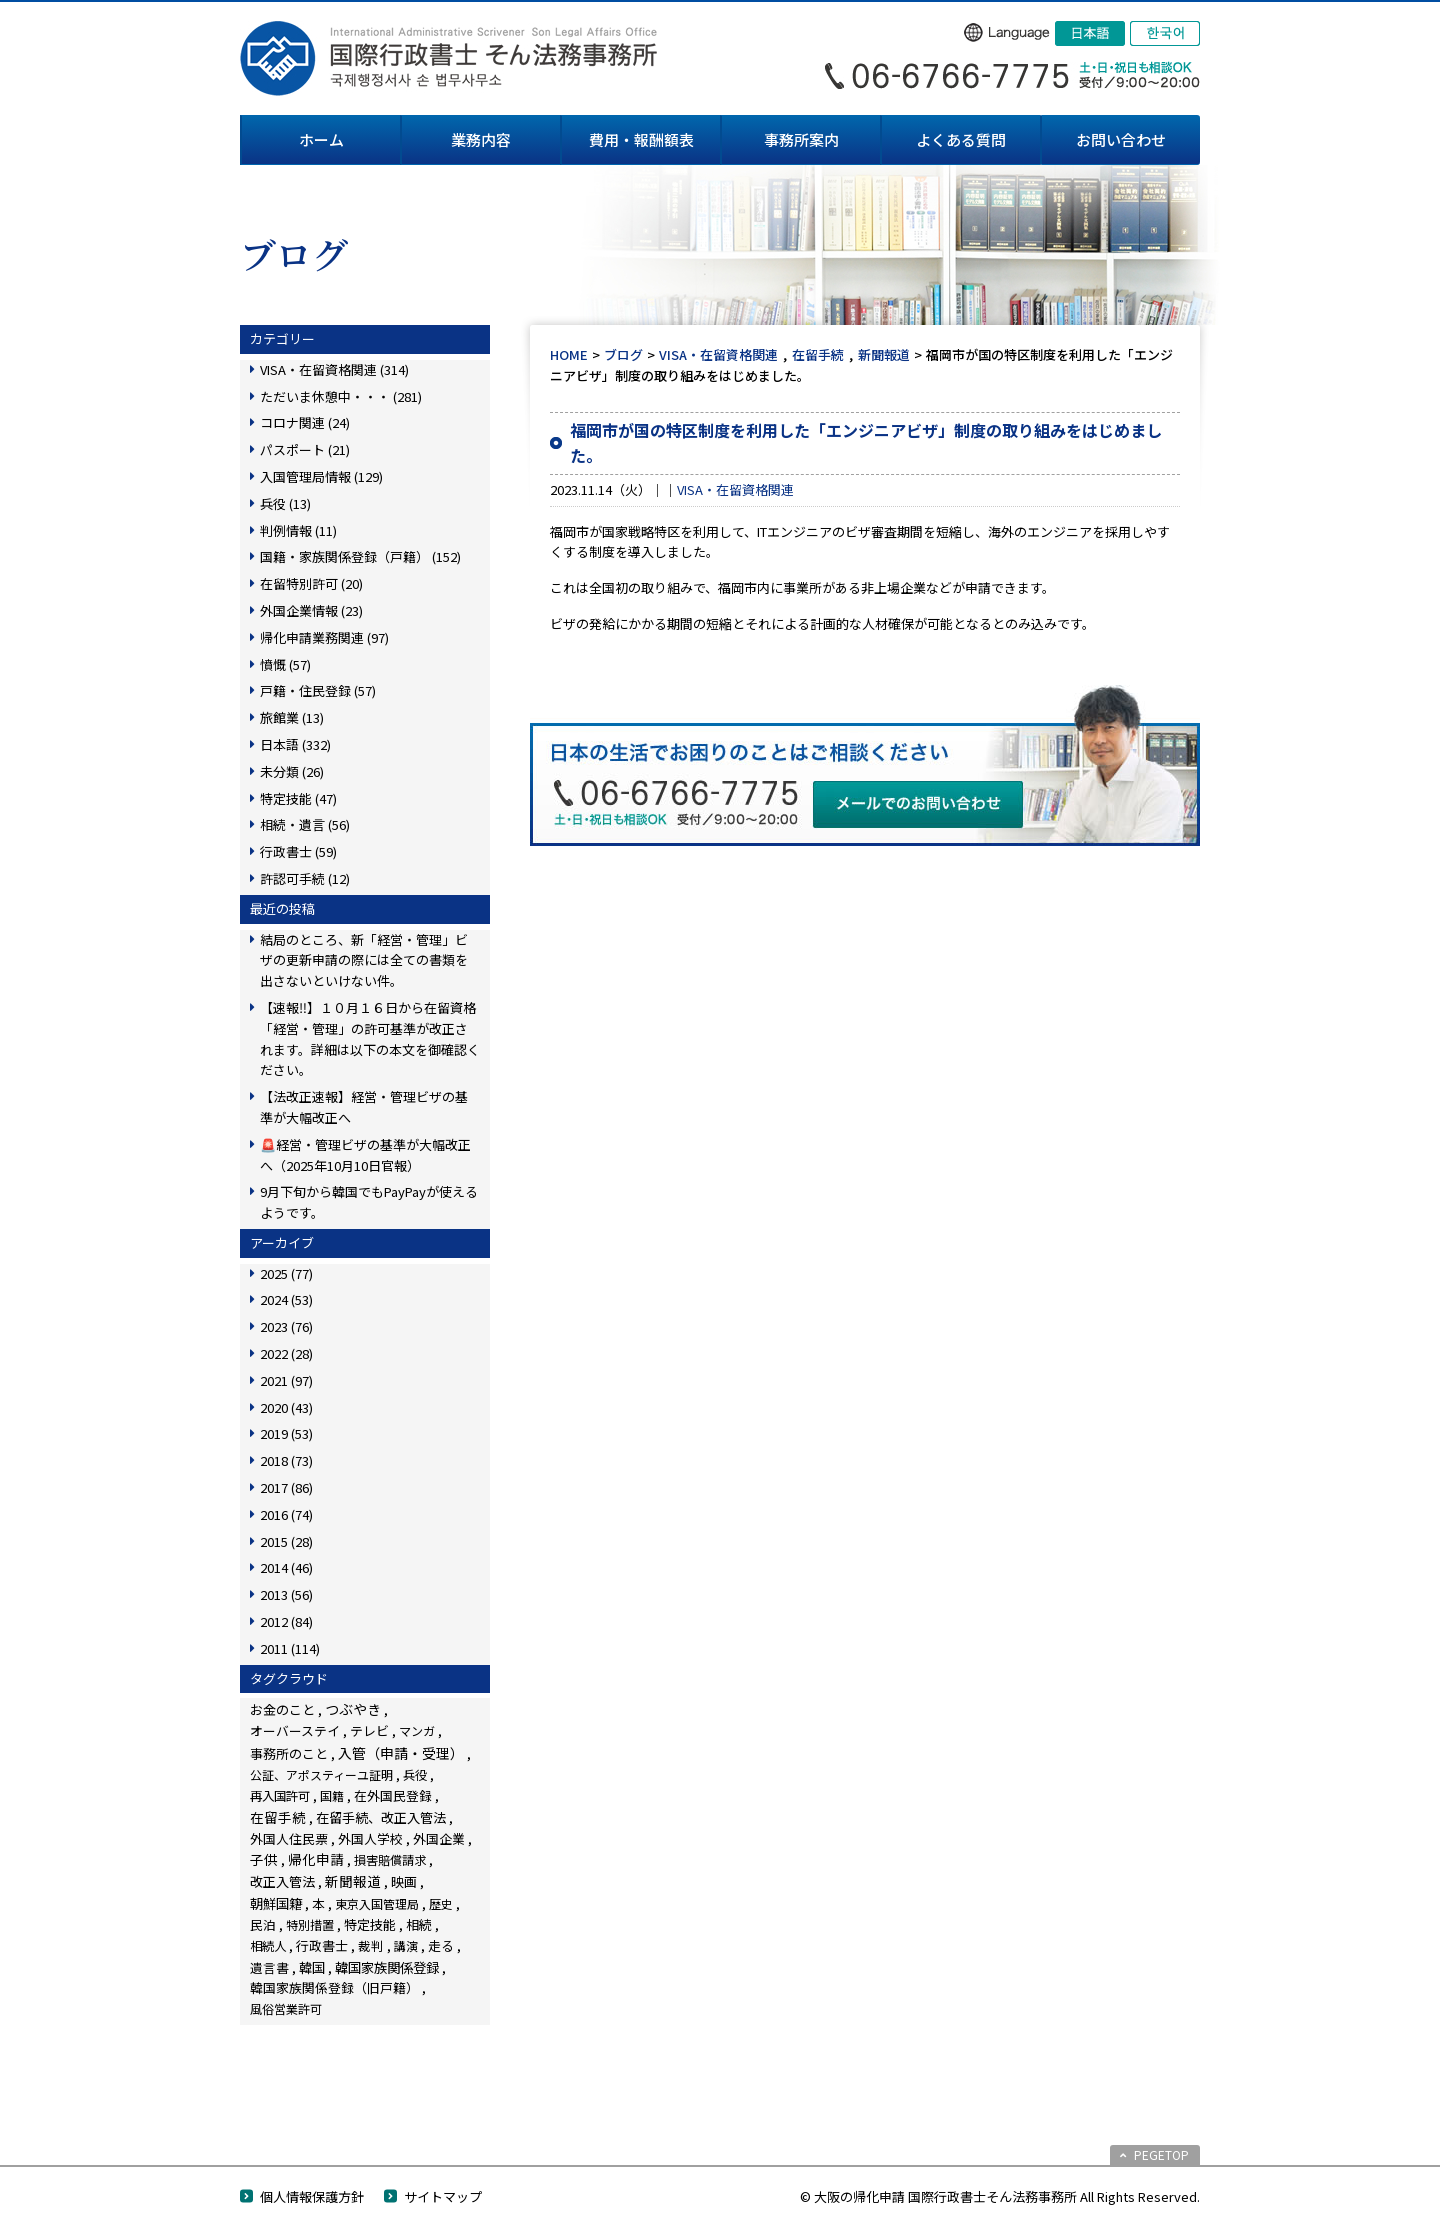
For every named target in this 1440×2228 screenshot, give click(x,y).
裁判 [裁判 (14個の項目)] (371, 1945)
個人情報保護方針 (312, 2196)
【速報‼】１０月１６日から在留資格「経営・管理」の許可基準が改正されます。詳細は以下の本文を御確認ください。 (370, 1038)
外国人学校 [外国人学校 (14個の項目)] (370, 1838)
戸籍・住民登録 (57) (318, 690)
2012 (286, 1621)
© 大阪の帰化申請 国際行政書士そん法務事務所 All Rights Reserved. (1000, 2196)
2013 (286, 1594)
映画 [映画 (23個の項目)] (404, 1881)
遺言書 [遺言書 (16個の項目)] (269, 1967)
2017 (286, 1487)
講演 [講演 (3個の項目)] (406, 1945)
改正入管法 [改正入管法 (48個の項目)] (282, 1881)
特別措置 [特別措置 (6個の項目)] (310, 1925)
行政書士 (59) (298, 851)
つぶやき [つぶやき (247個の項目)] (353, 1709)
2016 (286, 1514)
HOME (569, 354)
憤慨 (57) (285, 664)
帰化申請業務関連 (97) (324, 637)
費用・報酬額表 (641, 139)
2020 (286, 1407)
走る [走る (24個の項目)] (441, 1945)
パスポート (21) (305, 449)
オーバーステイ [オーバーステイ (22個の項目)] (295, 1730)
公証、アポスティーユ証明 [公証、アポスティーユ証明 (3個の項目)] (321, 1774)
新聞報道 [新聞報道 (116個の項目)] (353, 1881)
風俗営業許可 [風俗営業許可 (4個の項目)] (286, 2008)
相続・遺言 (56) (305, 824)
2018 (286, 1460)
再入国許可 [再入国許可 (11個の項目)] (280, 1796)
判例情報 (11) (298, 530)
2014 (286, 1567)
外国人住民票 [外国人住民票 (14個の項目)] (289, 1838)
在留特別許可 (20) (311, 583)
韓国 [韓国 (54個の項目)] (312, 1967)
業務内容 (481, 139)
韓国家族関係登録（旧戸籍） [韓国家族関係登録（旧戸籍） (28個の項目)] (334, 1987)
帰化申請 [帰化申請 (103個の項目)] (316, 1859)
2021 (286, 1380)
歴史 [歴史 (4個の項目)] (441, 1903)
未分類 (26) (292, 771)
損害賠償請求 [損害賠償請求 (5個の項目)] (390, 1859)
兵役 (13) (285, 503)
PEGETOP (1161, 2154)
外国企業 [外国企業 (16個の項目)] (439, 1838)
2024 (286, 1299)
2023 (286, 1326)
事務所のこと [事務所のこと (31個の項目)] (289, 1753)
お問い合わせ (1121, 139)
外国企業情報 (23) (311, 610)
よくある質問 (961, 139)
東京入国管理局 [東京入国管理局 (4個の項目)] (377, 1903)
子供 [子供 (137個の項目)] (264, 1859)
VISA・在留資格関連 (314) (334, 369)
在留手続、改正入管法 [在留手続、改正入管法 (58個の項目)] (381, 1817)
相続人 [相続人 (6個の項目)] (268, 1946)
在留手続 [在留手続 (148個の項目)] (278, 1817)
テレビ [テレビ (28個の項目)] (369, 1730)
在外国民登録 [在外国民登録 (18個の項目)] (393, 1795)
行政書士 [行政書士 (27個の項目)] (322, 1945)
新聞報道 (884, 354)
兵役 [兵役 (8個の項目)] (415, 1775)
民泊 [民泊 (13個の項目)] (263, 1924)
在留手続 (818, 354)
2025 (286, 1273)
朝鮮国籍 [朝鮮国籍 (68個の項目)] (276, 1903)
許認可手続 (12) (305, 878)
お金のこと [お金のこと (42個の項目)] (282, 1709)
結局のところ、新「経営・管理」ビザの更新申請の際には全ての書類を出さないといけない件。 (364, 960)
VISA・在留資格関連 (718, 354)
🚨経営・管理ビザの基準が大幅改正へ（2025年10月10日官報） (365, 1155)
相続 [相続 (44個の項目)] (419, 1924)
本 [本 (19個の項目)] (318, 1903)
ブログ (623, 354)
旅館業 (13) (292, 717)
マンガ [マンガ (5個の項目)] (417, 1730)
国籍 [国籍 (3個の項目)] (332, 1795)
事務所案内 (801, 139)
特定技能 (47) (298, 798)
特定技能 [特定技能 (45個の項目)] (370, 1924)
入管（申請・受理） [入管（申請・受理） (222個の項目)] (401, 1753)
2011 (290, 1648)
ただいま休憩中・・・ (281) (341, 396)
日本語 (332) (295, 744)
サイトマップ (443, 2196)
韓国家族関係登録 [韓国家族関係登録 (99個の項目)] (387, 1967)
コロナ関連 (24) (305, 422)
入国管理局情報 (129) (321, 476)
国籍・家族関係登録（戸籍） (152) (360, 556)
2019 (286, 1433)
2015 (286, 1541)
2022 (286, 1353)
